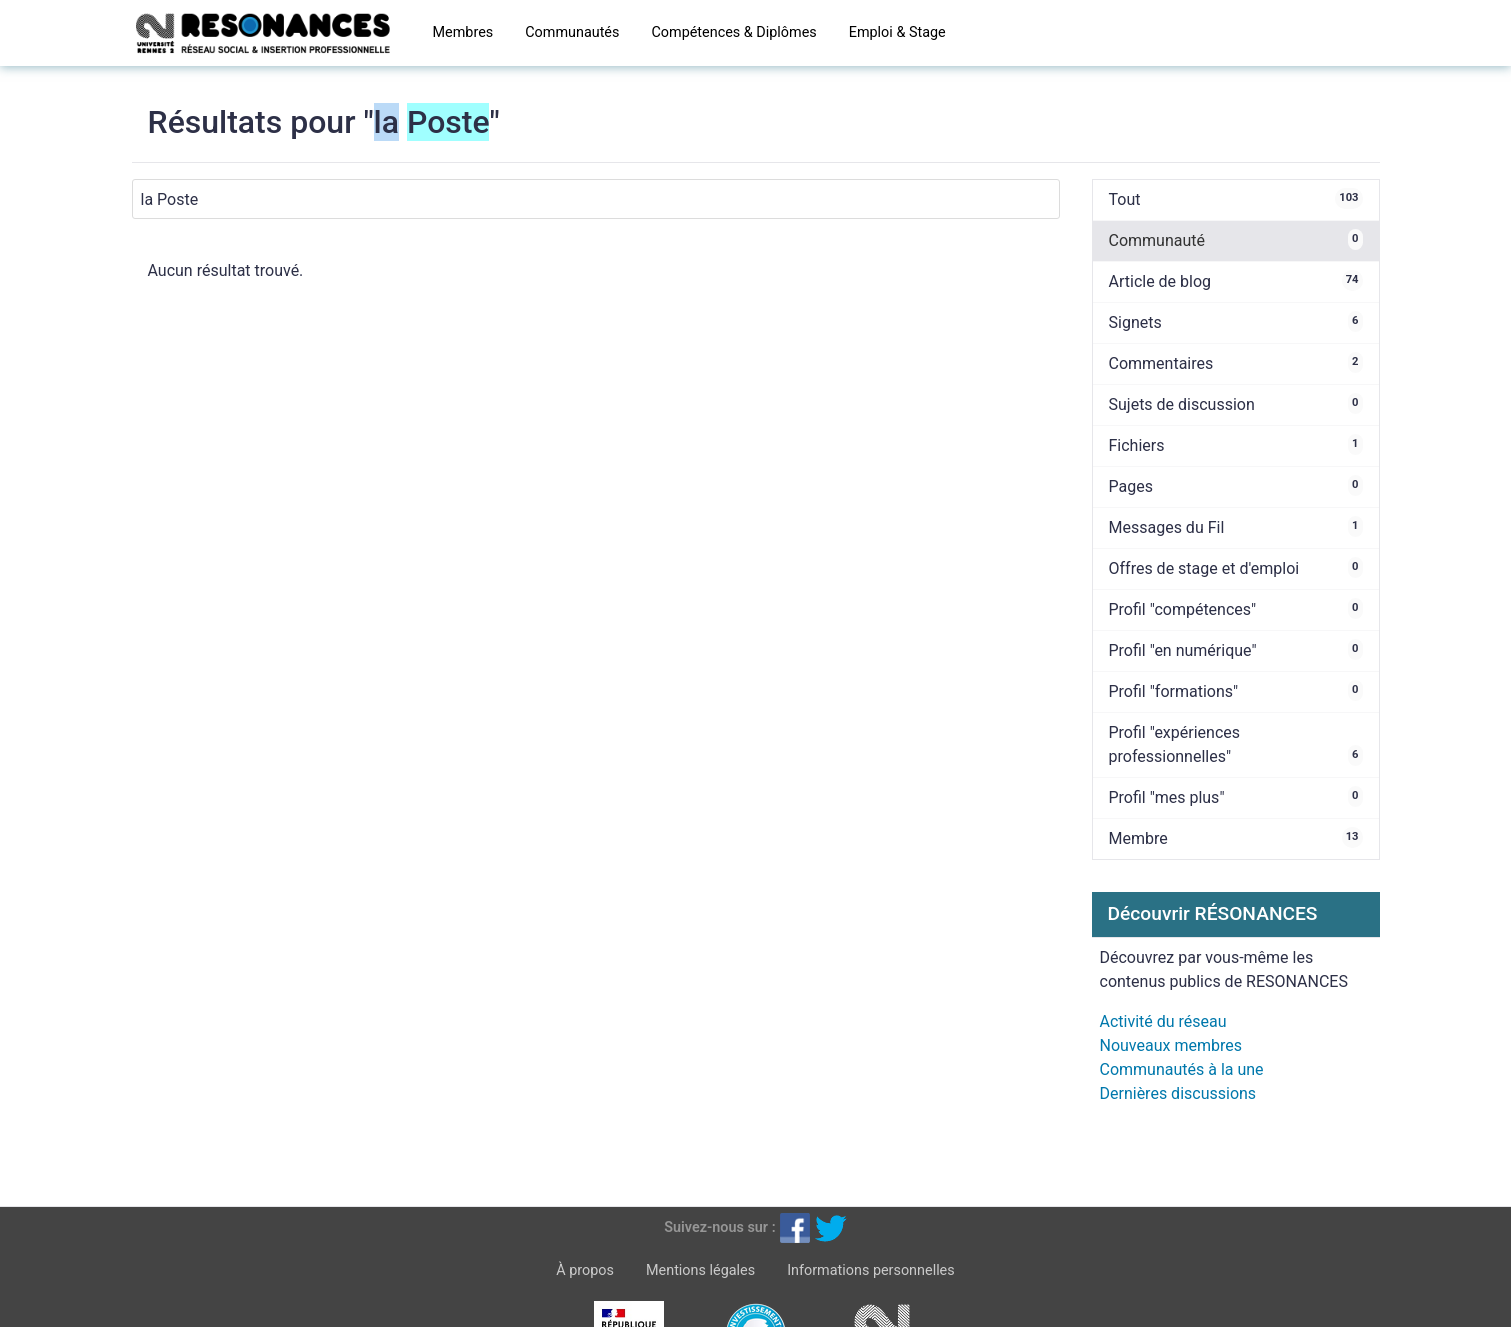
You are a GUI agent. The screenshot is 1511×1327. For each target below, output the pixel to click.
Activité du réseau (1163, 1021)
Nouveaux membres (1171, 1045)
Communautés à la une (1182, 1069)
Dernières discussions (1178, 1093)
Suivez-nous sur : (719, 1227)
